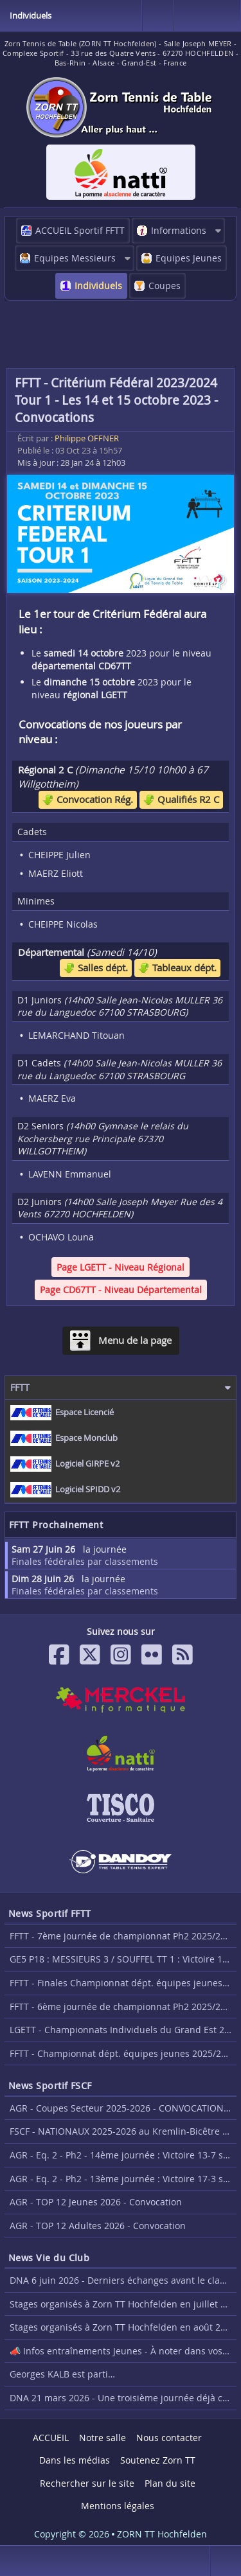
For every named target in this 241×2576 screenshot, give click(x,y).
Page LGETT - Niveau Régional (120, 1267)
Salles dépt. (96, 967)
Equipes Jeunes (189, 258)
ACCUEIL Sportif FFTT (80, 230)
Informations (178, 230)
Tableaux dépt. (177, 967)
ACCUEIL (51, 2437)
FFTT (20, 1387)
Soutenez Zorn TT (157, 2460)
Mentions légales (117, 2506)
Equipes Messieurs (75, 258)
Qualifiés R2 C (181, 799)
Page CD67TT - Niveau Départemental (121, 1290)
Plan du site (170, 2483)
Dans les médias (74, 2460)
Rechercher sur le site (87, 2483)
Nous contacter (169, 2437)
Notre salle (102, 2437)
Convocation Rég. (87, 799)
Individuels (98, 285)
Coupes (164, 285)
